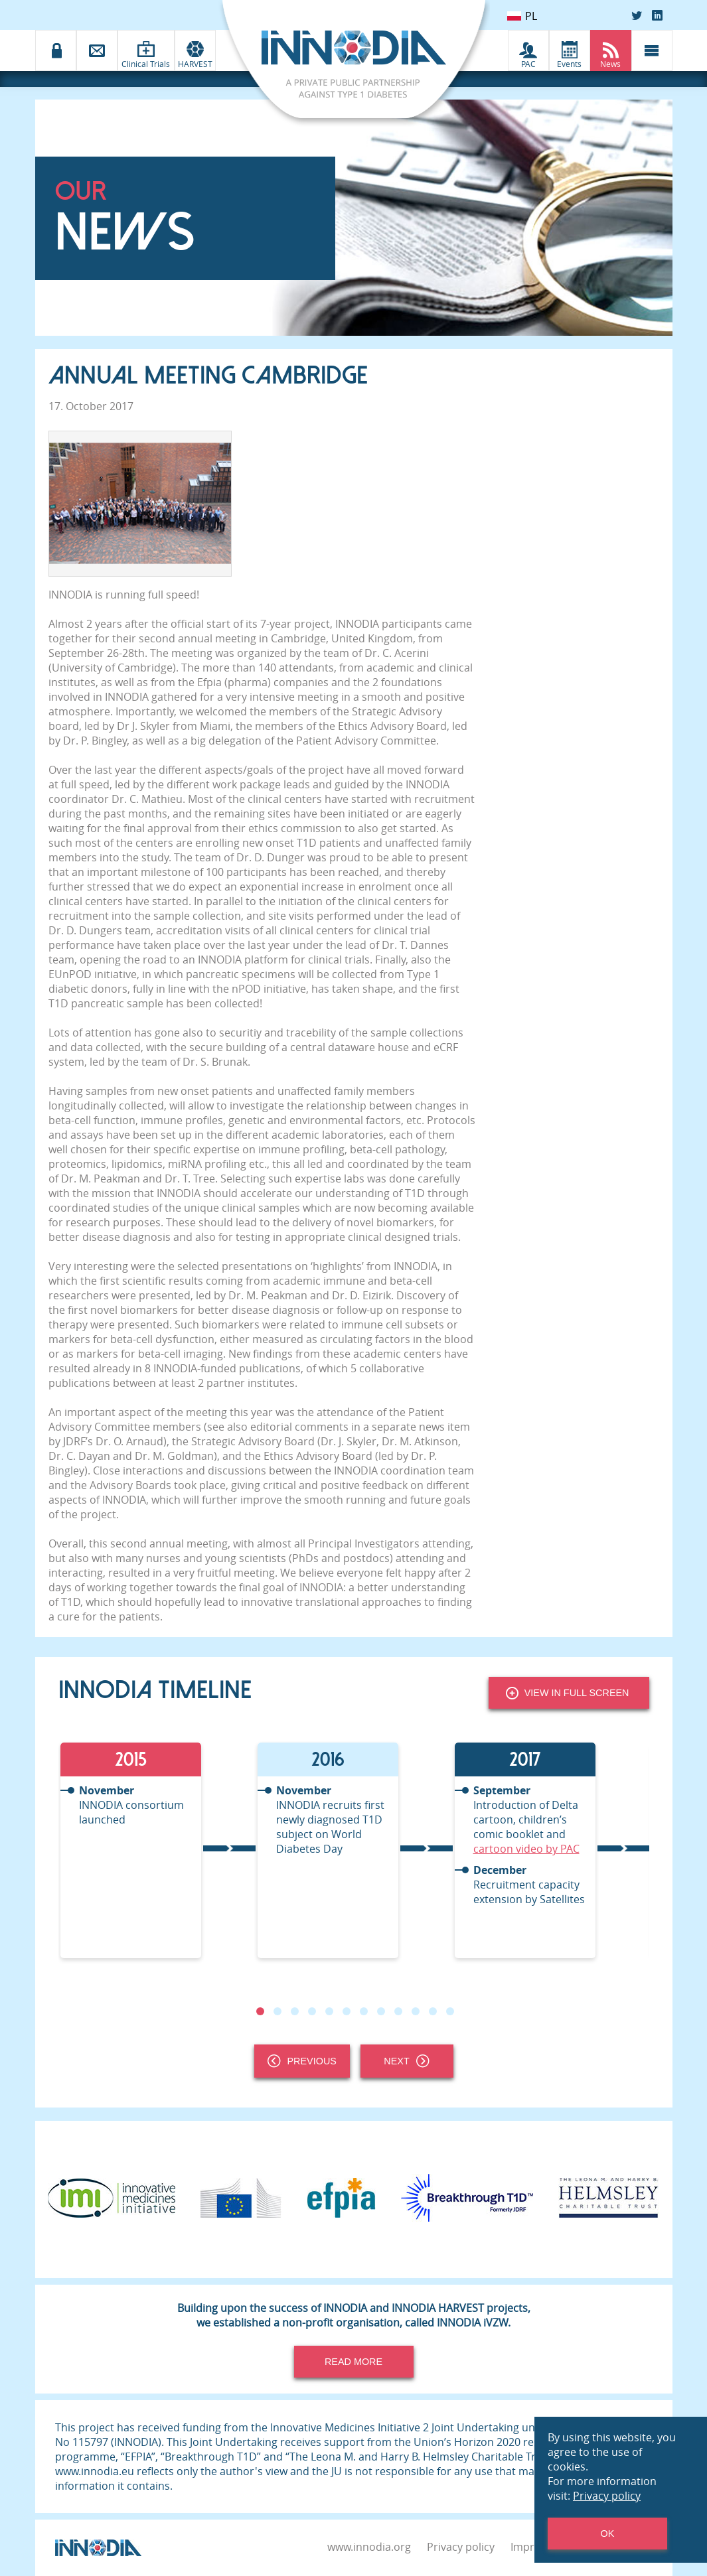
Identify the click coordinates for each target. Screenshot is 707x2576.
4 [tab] (311, 2011)
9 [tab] (397, 2011)
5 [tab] (328, 2011)
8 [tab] (380, 2011)
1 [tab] (259, 2011)
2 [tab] (276, 2011)
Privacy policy (461, 2547)
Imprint (529, 2547)
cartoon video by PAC (526, 1848)
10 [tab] (415, 2011)
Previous (302, 2061)
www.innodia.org (369, 2547)
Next (406, 2061)
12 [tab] (449, 2011)
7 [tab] (363, 2011)
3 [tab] (294, 2011)
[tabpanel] (157, 1850)
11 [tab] (432, 2011)
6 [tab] (346, 2011)
